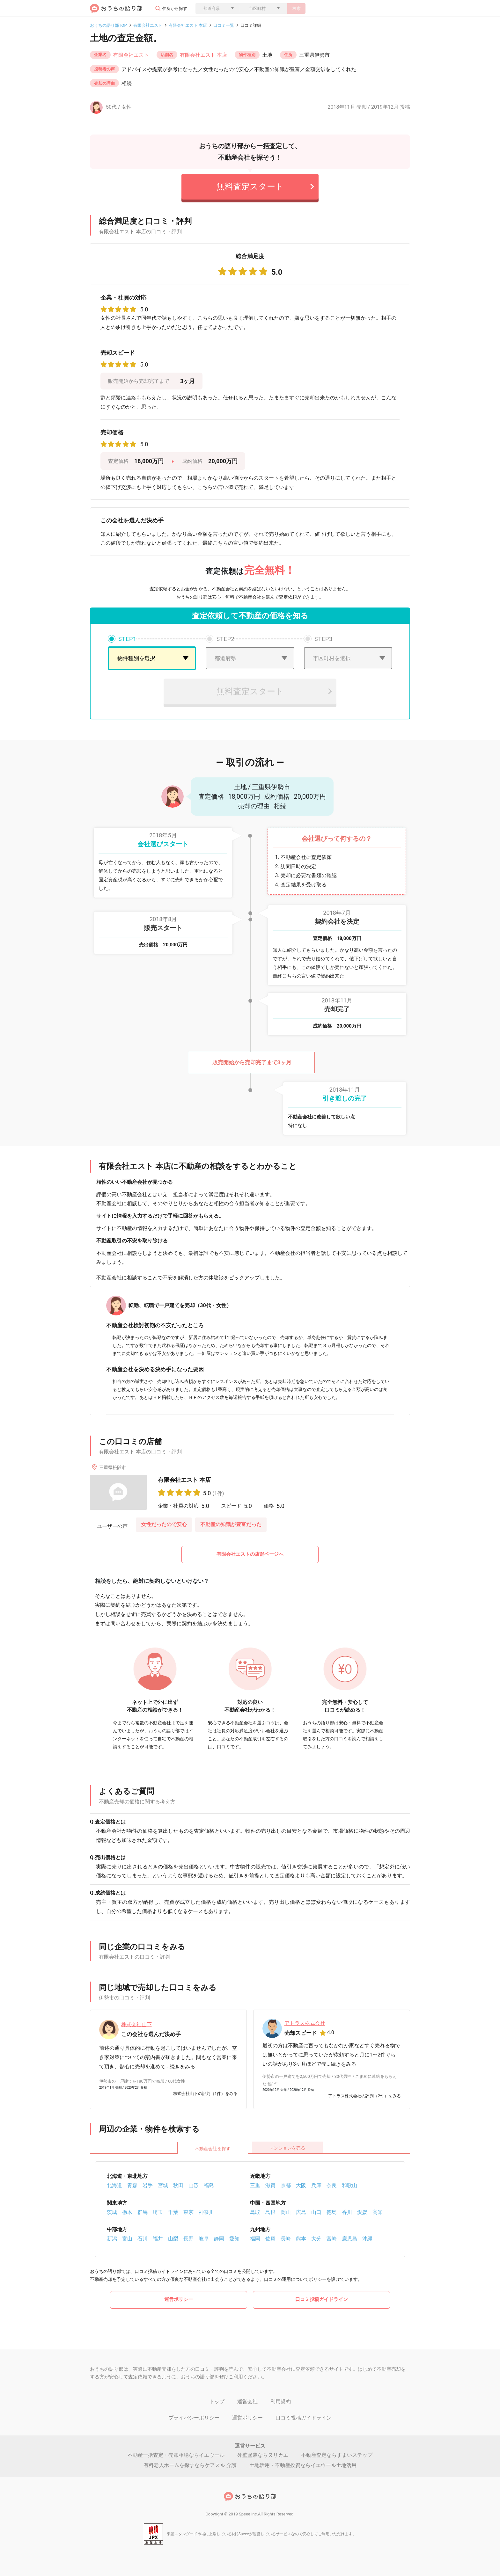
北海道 (114, 2185)
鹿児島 (349, 2239)
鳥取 (255, 2212)
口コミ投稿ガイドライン (321, 2299)
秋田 (178, 2185)
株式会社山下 (136, 2024)
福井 (158, 2239)
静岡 (219, 2239)
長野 (188, 2239)
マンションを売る (287, 2147)
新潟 (112, 2239)
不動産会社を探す (213, 2148)
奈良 (332, 2185)
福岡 (255, 2239)
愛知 (234, 2239)
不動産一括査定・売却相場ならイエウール (176, 2455)
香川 (347, 2212)
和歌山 (349, 2185)
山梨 (173, 2239)
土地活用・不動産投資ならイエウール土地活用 (303, 2465)
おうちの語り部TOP (108, 25)
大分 (316, 2239)
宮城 (163, 2185)
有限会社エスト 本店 (188, 25)
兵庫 (316, 2185)
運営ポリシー (178, 2299)
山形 (193, 2185)
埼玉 (158, 2212)
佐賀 (270, 2239)
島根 (270, 2212)
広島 (301, 2212)
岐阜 (204, 2239)
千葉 (173, 2212)
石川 (142, 2239)
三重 (255, 2185)
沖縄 (367, 2239)
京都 (286, 2185)
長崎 (286, 2239)
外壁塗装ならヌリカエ (262, 2455)
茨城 (112, 2212)
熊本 (301, 2239)
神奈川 (206, 2212)
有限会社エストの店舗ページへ (250, 1554)
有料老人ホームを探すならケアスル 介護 (190, 2465)
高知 (377, 2212)
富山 (127, 2239)
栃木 (127, 2212)
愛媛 (362, 2212)
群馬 (142, 2212)
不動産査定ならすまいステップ (336, 2455)
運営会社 (247, 2401)
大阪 (301, 2185)
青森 (132, 2185)
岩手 (148, 2185)
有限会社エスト (147, 25)
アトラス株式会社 (304, 2023)
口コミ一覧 (223, 25)
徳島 (332, 2212)
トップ (216, 2401)
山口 (316, 2212)
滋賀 (270, 2185)
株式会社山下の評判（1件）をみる (205, 2093)
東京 (188, 2212)
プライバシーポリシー (193, 2418)
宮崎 (332, 2239)
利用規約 (280, 2401)
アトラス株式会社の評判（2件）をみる (364, 2095)
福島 (209, 2185)
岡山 (286, 2212)
